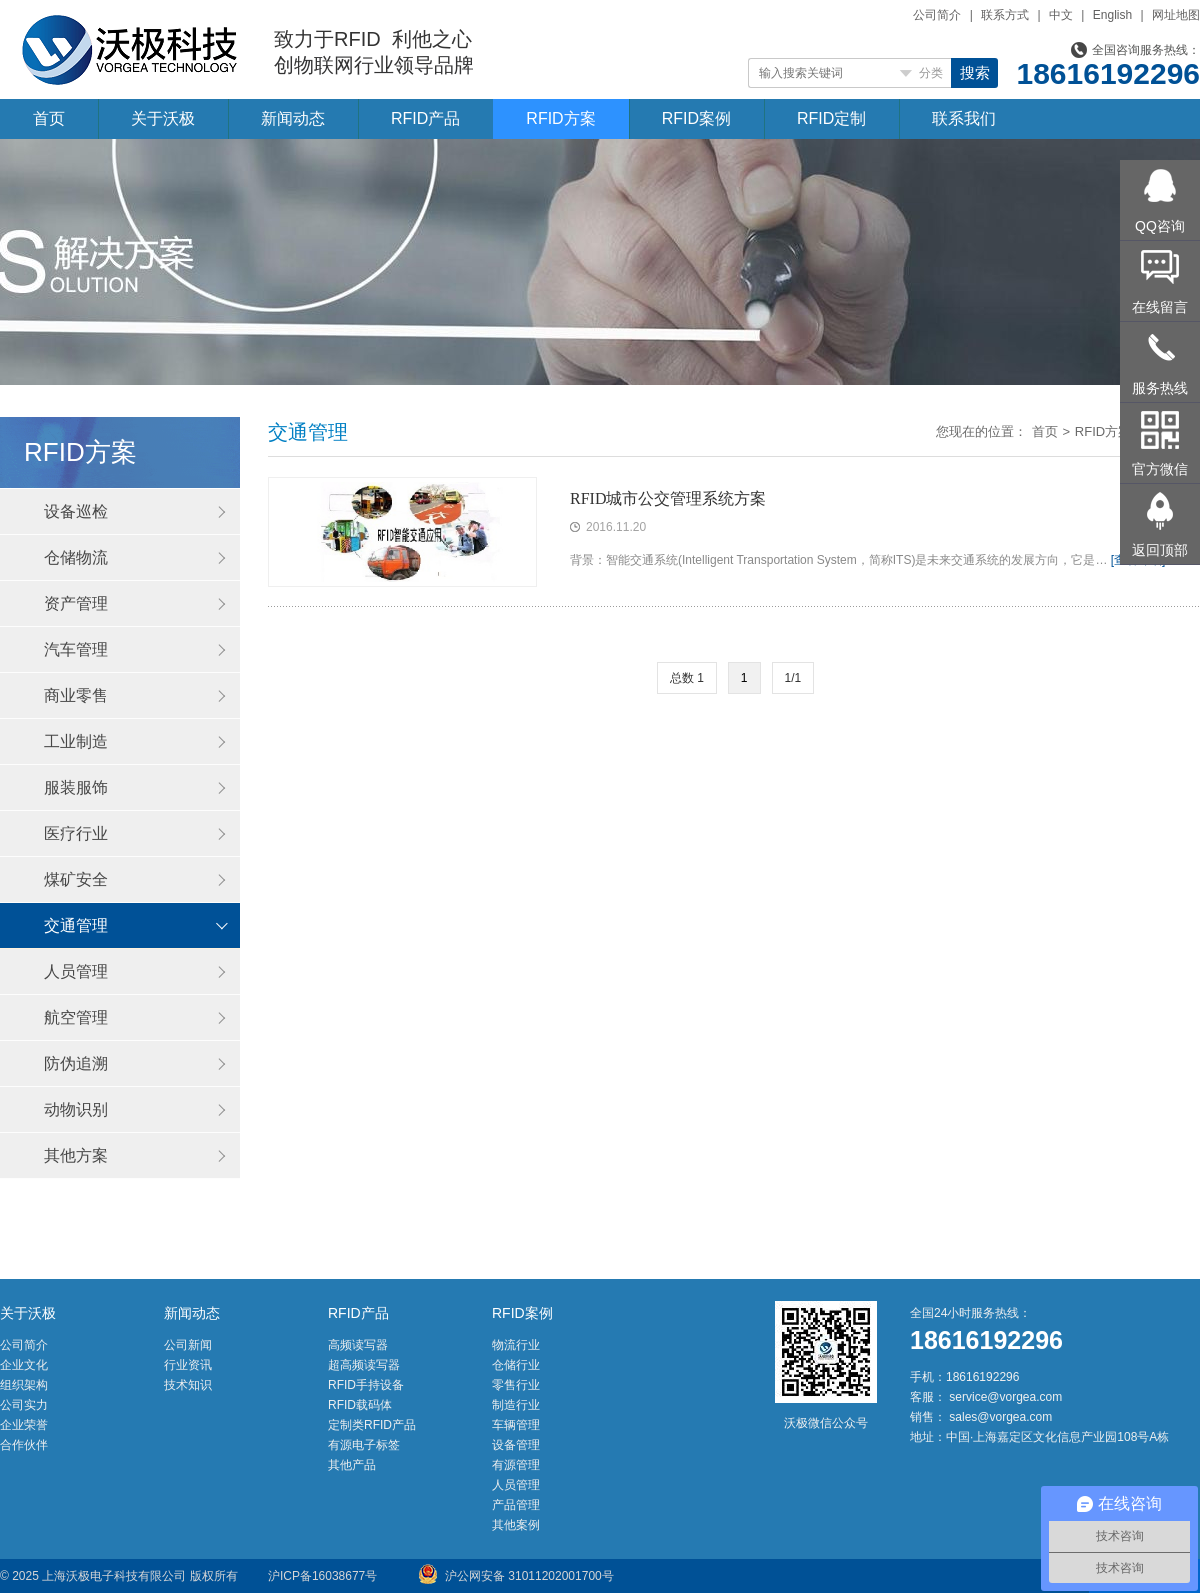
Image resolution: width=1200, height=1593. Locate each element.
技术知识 (188, 1385)
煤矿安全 (76, 879)
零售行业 (516, 1385)
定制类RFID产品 (372, 1425)
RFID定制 (831, 118)
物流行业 (516, 1345)
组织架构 (24, 1385)
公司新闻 (188, 1345)
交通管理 (76, 925)
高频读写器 (358, 1345)
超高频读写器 (364, 1365)
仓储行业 (516, 1365)
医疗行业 (76, 833)
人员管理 (76, 971)
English (1112, 15)
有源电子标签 (364, 1445)
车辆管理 (516, 1425)
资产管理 (76, 603)
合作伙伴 (24, 1445)
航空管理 (76, 1017)
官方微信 (1160, 469)
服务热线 (1160, 388)
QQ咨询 (1160, 226)
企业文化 (24, 1365)
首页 (49, 118)
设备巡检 (76, 511)
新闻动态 (293, 118)
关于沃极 (163, 118)
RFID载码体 (360, 1405)
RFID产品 (425, 118)
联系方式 (1005, 15)
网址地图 (1176, 15)
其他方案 (76, 1155)
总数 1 (687, 678)
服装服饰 (76, 787)
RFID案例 (696, 118)
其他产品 (352, 1465)
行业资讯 (188, 1365)
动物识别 (76, 1109)
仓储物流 (76, 557)
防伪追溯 (76, 1063)
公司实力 (24, 1405)
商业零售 (76, 695)
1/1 (793, 678)
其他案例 (516, 1525)
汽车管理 (76, 649)
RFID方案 (560, 118)
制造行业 (516, 1405)
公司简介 (937, 15)
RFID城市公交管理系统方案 (668, 498)
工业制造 (76, 741)
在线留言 (1160, 307)
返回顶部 (1160, 550)
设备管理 (516, 1445)
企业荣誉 (24, 1425)
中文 (1061, 15)
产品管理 (516, 1505)
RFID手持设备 (366, 1385)
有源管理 (516, 1465)
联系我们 (964, 118)
